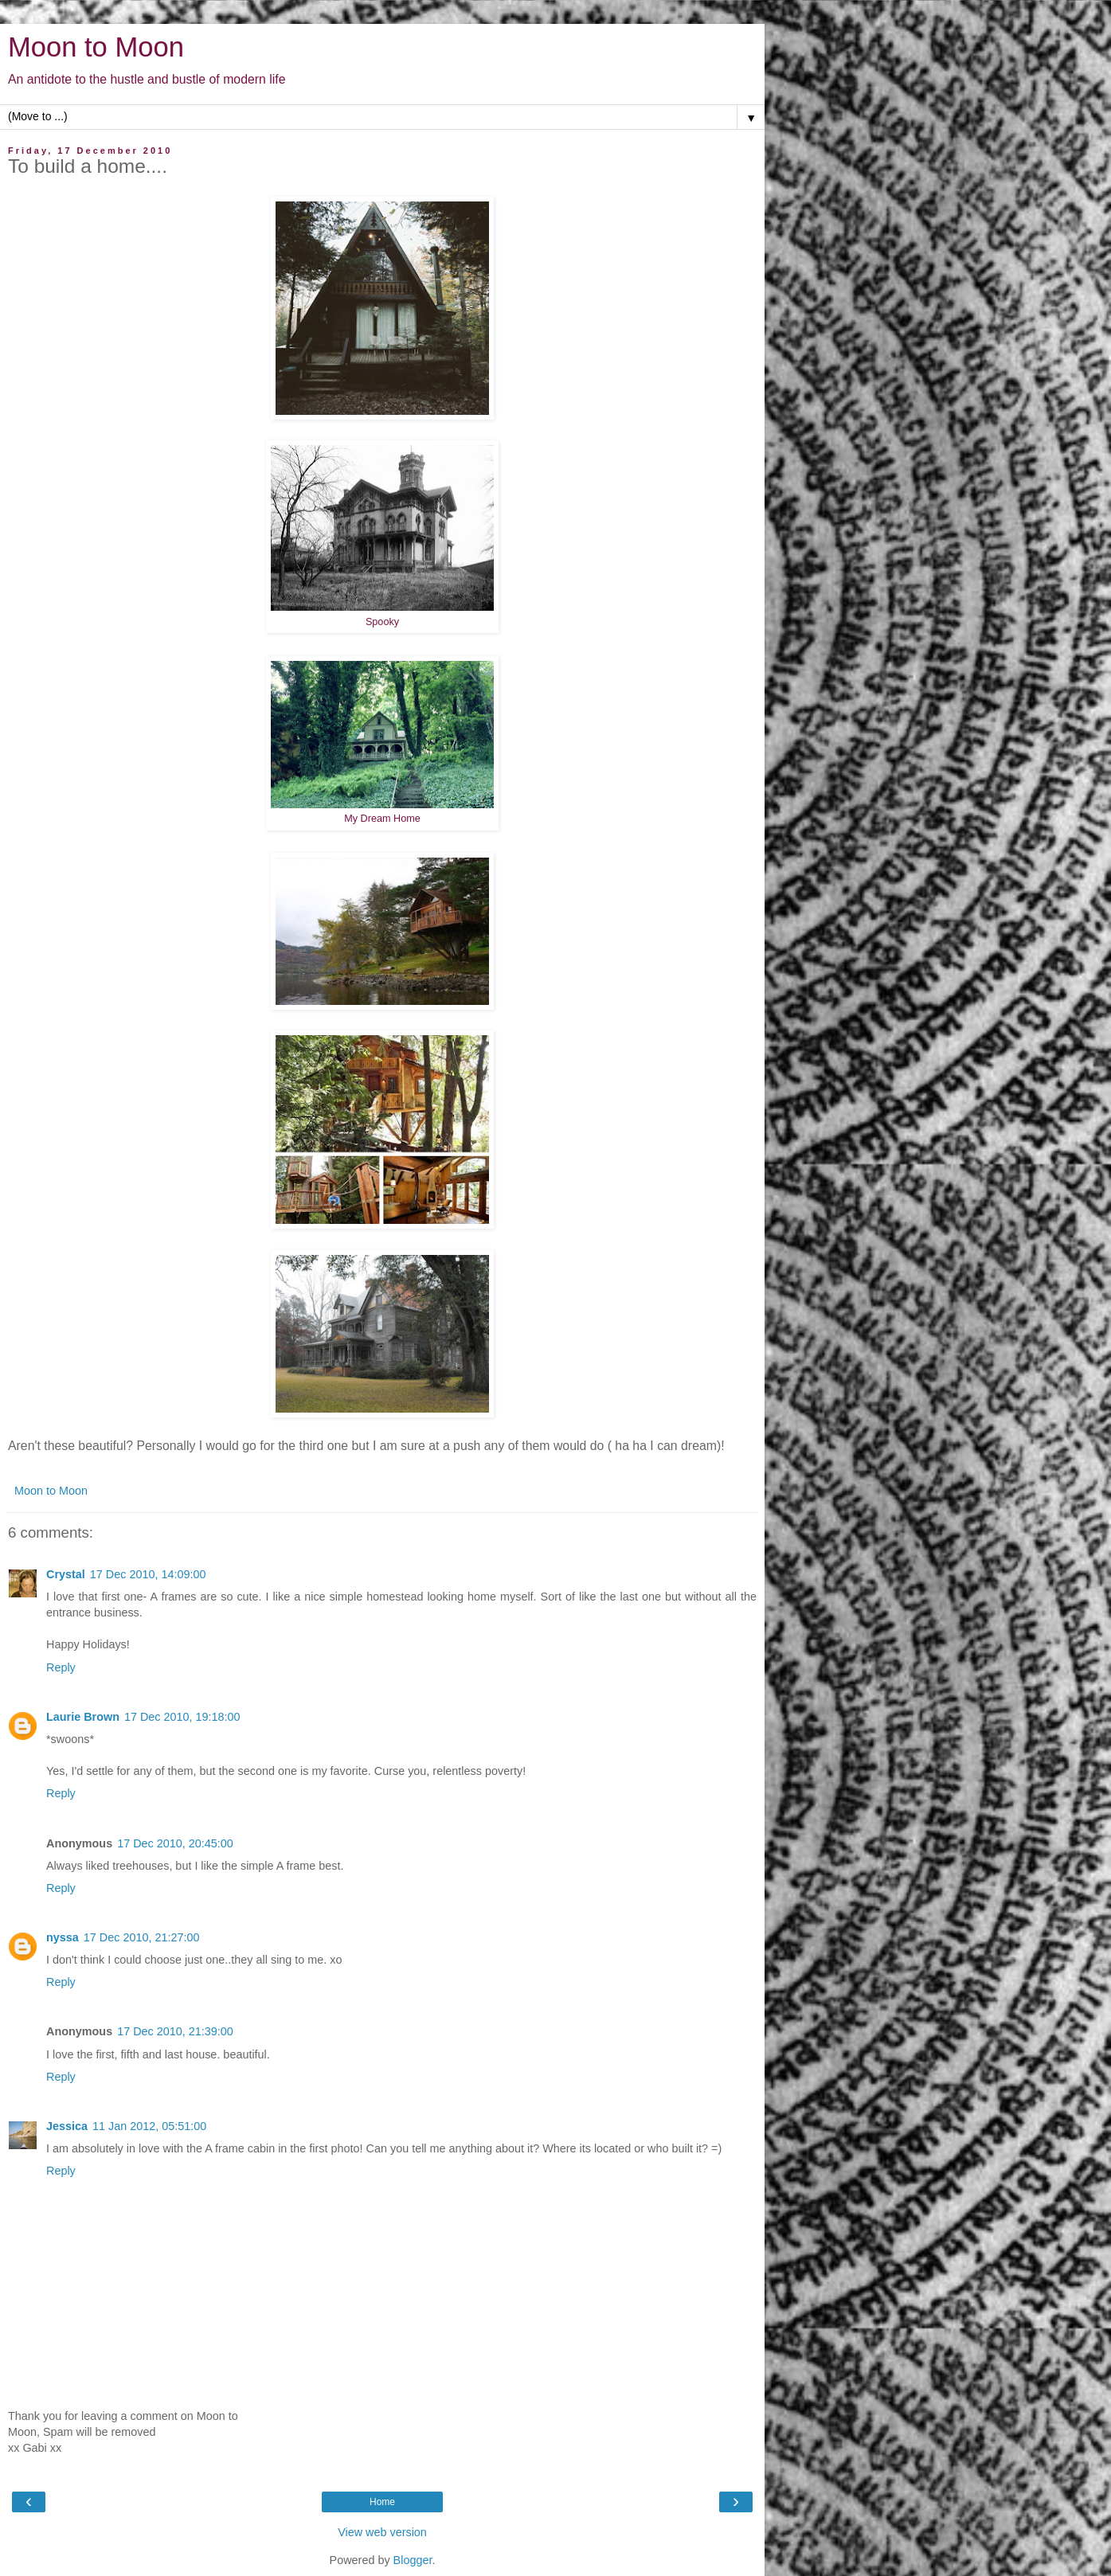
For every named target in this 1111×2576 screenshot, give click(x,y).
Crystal (65, 1574)
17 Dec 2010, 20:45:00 (175, 1843)
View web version (382, 2532)
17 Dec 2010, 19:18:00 (182, 1716)
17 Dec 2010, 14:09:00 (148, 1574)
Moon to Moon (96, 47)
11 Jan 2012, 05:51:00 (149, 2126)
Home (382, 2502)
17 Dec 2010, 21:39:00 (175, 2031)
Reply (61, 1667)
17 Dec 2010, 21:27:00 (142, 1937)
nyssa (62, 1937)
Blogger (412, 2560)
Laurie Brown (82, 1716)
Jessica (67, 2126)
